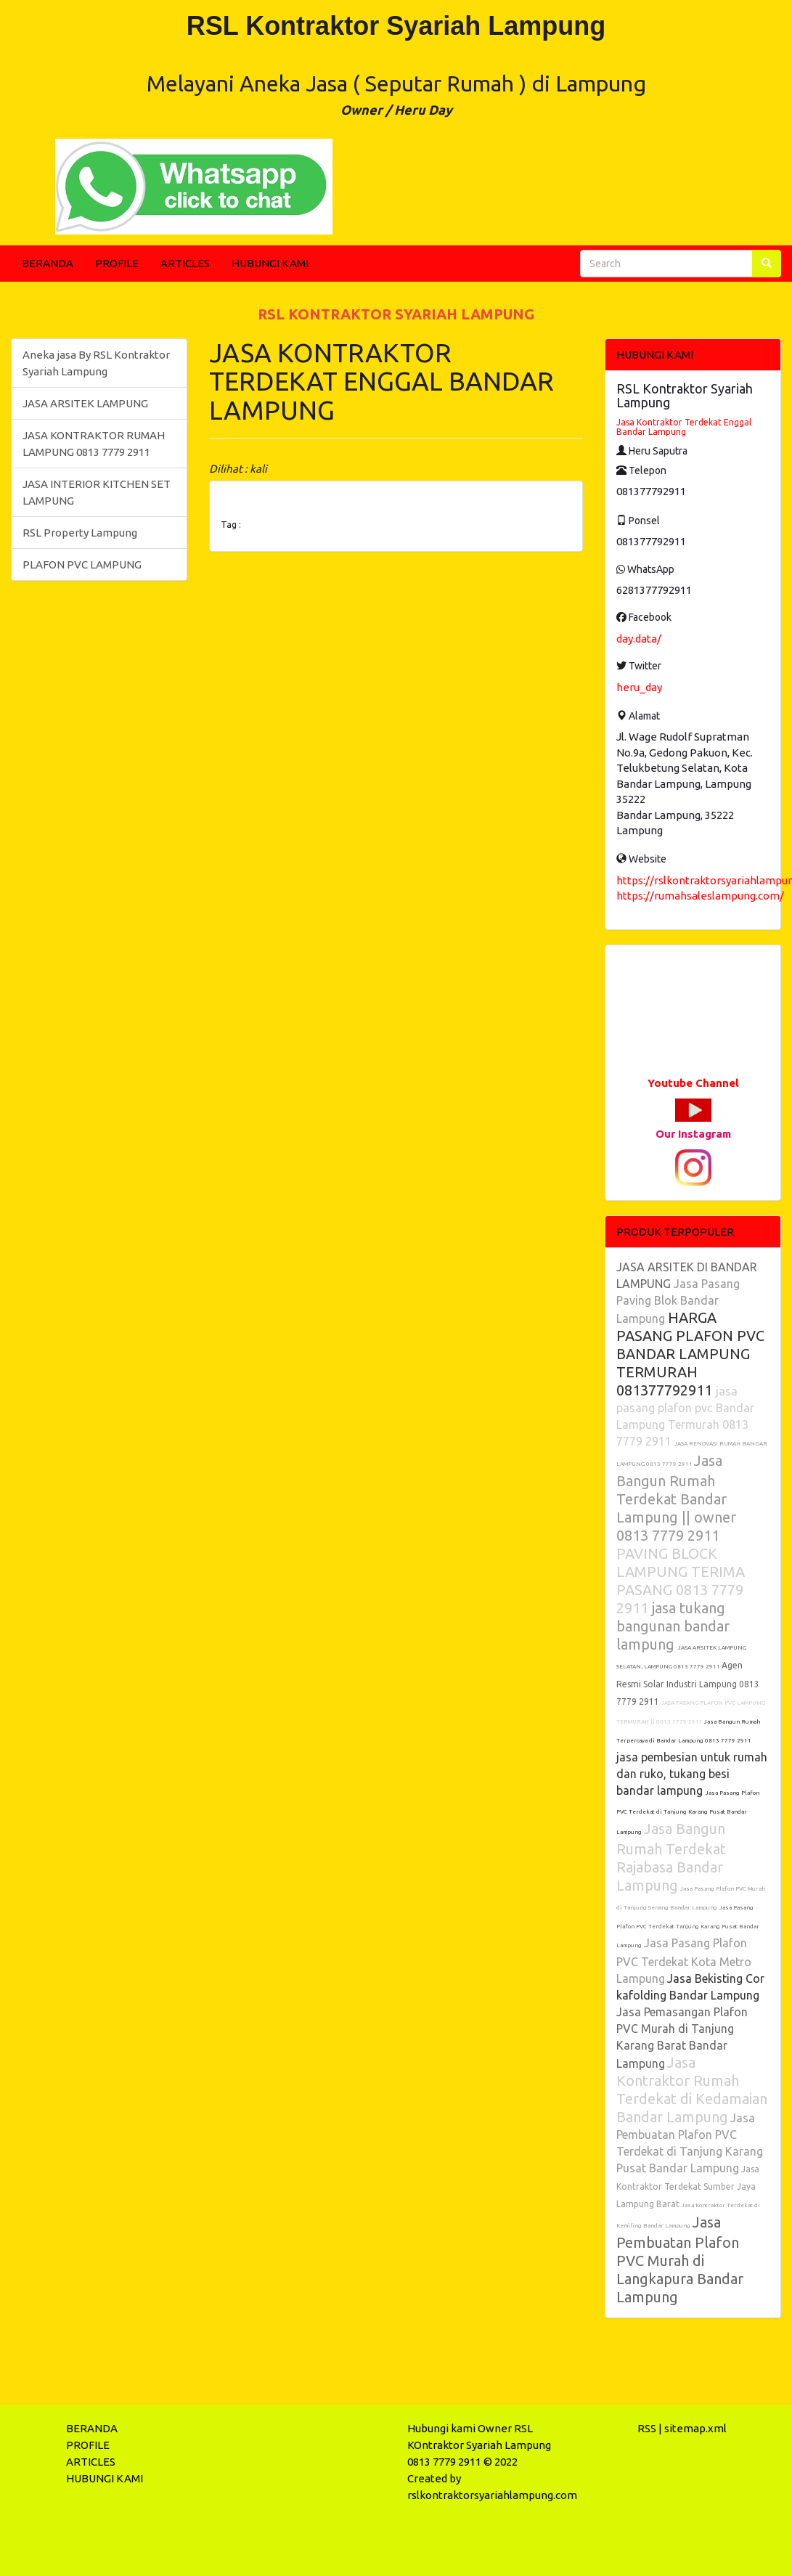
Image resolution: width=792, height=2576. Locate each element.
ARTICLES (185, 263)
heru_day (639, 687)
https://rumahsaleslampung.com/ (700, 895)
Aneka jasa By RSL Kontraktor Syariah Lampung (96, 363)
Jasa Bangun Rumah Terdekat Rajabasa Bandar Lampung (671, 1857)
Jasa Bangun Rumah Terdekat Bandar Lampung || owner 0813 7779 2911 (676, 1498)
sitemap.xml (695, 2428)
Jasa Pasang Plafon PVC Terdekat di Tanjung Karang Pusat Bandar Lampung (687, 1812)
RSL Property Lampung (80, 532)
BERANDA (47, 263)
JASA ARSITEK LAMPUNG (85, 403)
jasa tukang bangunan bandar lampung (673, 1625)
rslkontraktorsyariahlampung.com (492, 2495)
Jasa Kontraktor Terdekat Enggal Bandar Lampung (683, 426)
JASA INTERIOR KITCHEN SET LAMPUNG (97, 492)
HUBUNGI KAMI (270, 263)
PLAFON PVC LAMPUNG (82, 564)
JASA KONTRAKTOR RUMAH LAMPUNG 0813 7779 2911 (94, 443)
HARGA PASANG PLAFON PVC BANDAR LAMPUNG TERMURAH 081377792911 (690, 1353)
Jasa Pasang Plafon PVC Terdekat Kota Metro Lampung (683, 1960)
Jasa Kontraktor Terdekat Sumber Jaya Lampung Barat (687, 2186)
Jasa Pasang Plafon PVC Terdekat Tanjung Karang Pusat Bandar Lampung (687, 1926)
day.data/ (638, 638)
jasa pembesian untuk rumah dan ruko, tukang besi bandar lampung (691, 1773)
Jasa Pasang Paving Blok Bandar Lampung (678, 1301)
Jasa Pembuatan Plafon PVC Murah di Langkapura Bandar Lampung (679, 2259)
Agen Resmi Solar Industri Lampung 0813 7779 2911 (687, 1683)
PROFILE (117, 263)
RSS (646, 2428)
